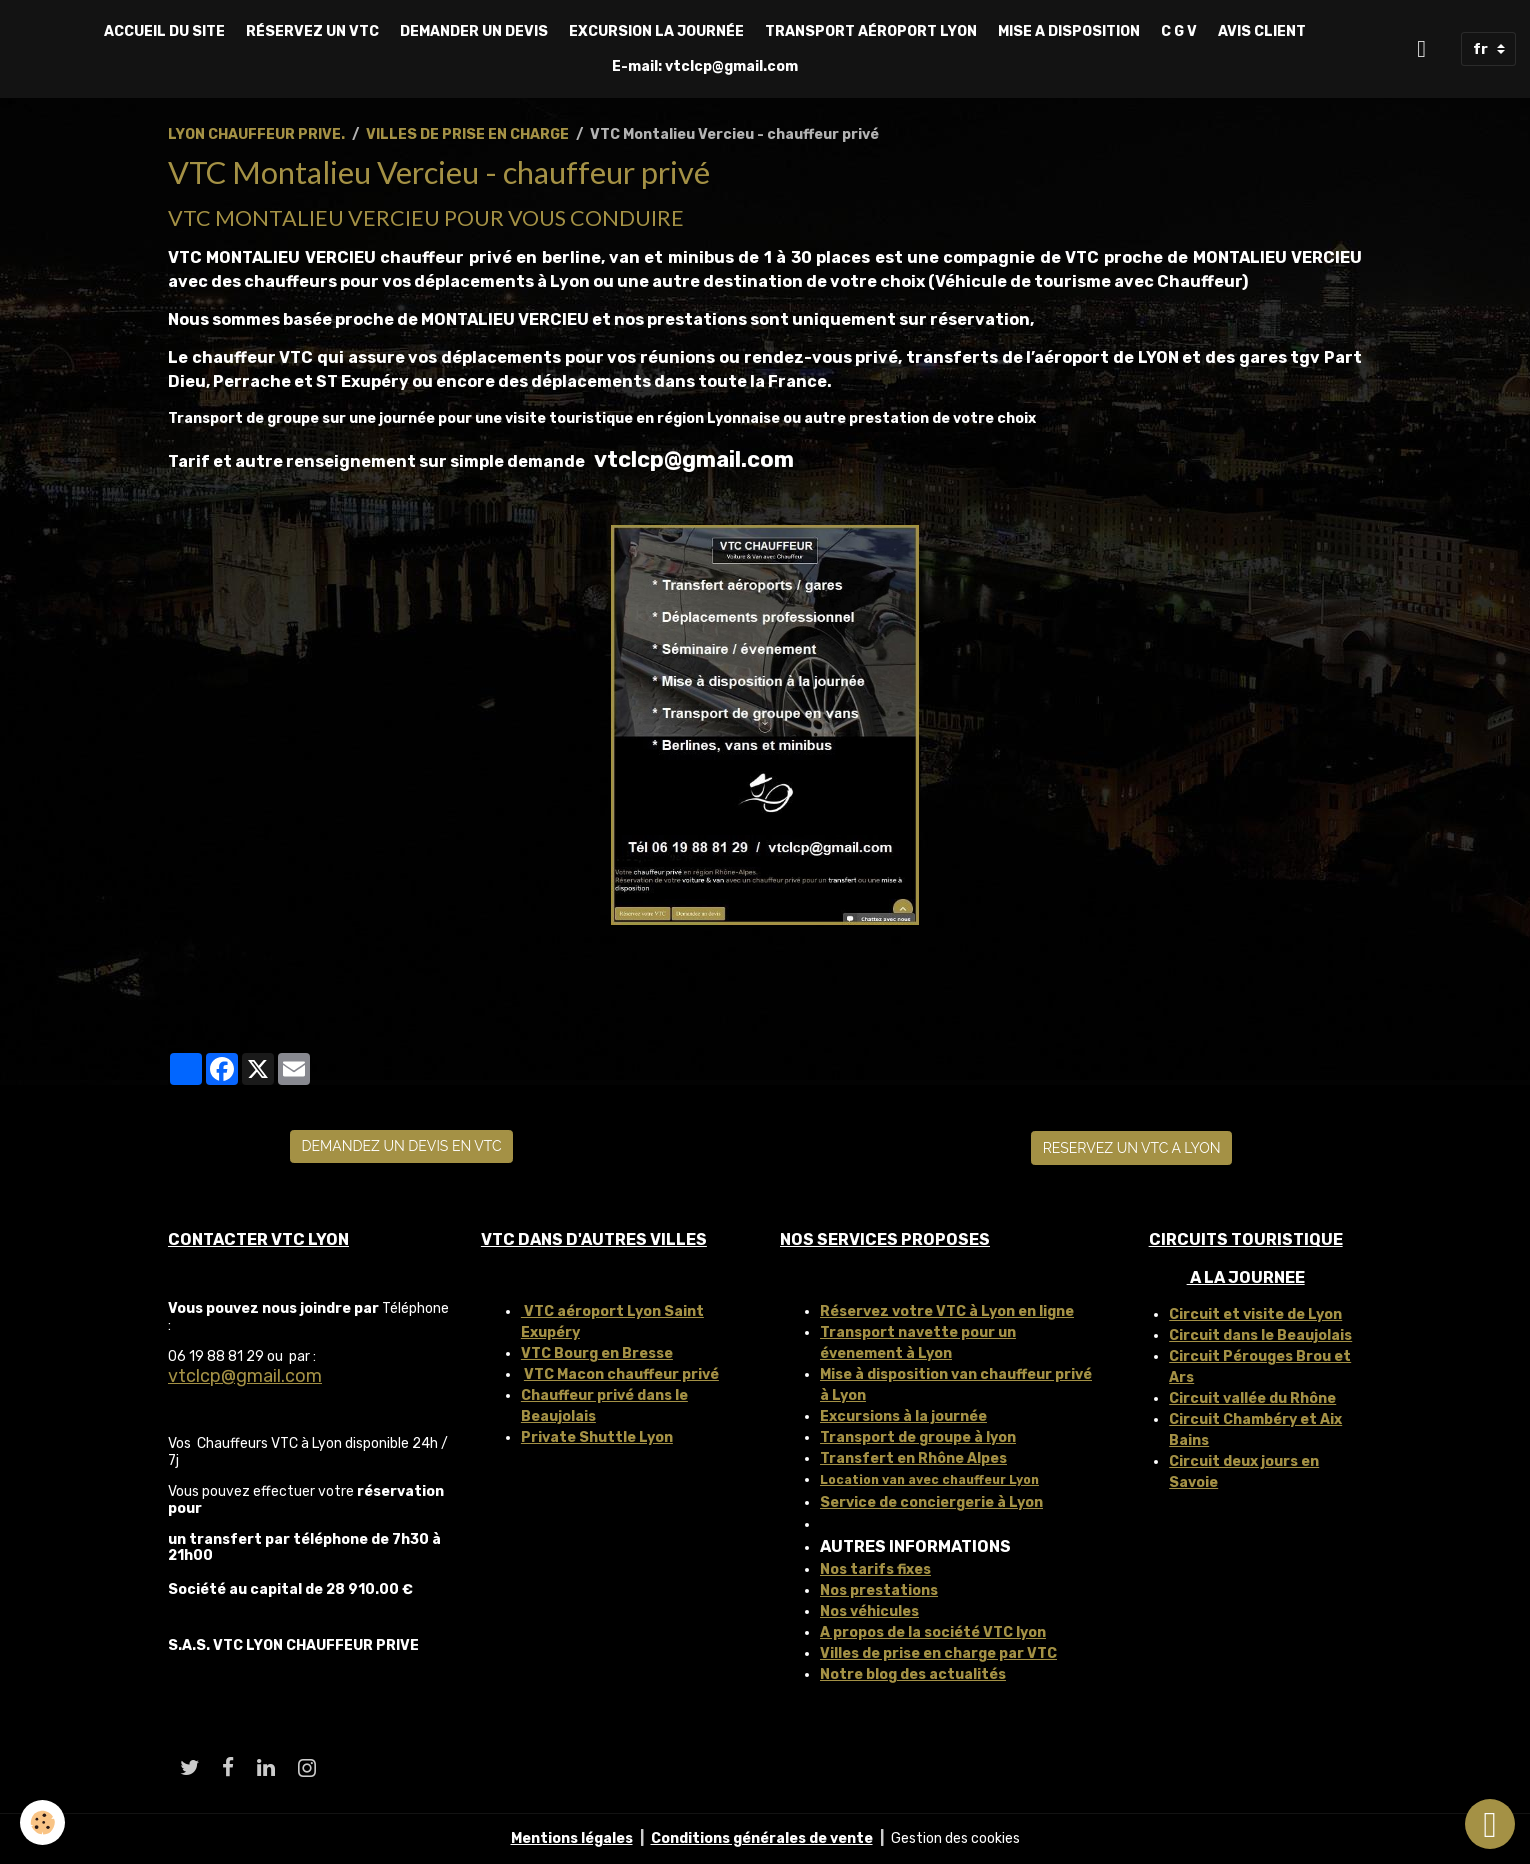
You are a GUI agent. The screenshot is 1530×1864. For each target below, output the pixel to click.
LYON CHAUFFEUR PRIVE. (256, 134)
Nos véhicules (869, 1611)
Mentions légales (572, 1838)
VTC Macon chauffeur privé (621, 1374)
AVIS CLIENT (1262, 31)
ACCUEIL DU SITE (164, 31)
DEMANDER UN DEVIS (474, 31)
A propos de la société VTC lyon (933, 1632)
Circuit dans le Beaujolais (1260, 1335)
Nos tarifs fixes (875, 1569)
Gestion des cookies (955, 1838)
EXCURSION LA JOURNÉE (656, 31)
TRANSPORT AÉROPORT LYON (871, 31)
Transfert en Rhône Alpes (913, 1458)
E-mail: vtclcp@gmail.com (705, 66)
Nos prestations (879, 1590)
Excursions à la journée (903, 1416)
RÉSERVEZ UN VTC (312, 31)
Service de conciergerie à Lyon (931, 1502)
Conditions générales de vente (762, 1838)
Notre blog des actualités (913, 1674)
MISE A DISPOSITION (1069, 31)
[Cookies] (42, 1822)
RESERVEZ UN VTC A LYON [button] (1132, 1148)
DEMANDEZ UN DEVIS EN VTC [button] (401, 1146)
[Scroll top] (1490, 1824)
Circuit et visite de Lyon (1255, 1314)
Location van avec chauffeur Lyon (929, 1480)
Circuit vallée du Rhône (1252, 1398)
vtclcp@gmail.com (245, 1376)
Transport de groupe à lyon (918, 1437)
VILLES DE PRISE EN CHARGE (467, 134)
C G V (1179, 31)
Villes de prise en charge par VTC (938, 1653)
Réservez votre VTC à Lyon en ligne (947, 1311)
